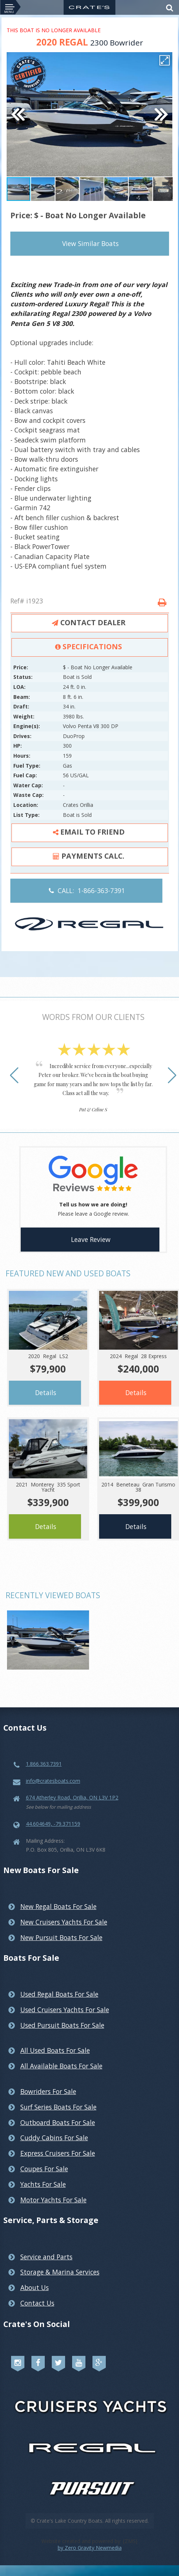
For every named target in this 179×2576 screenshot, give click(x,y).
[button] (164, 60)
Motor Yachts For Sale (53, 2199)
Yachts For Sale (43, 2184)
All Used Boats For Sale (55, 2050)
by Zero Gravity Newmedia (90, 2547)
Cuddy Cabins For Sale (54, 2137)
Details (45, 1392)
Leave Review (91, 1239)
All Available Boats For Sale (61, 2065)
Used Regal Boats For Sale (59, 1994)
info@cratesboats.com (53, 1780)
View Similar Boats (90, 243)
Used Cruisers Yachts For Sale (64, 2009)
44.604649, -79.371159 (53, 1823)
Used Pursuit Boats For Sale (62, 2025)
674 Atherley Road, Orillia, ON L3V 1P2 (72, 1797)
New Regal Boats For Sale (58, 1906)
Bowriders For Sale (48, 2091)
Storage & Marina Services (59, 2271)
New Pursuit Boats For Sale (61, 1937)
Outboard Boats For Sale (57, 2122)
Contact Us (37, 2303)
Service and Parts (46, 2256)
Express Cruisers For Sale (57, 2153)
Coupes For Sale (44, 2168)
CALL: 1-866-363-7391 (87, 890)
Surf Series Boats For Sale (58, 2106)
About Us (34, 2287)
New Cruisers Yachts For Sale (63, 1921)
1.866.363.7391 (44, 1763)
